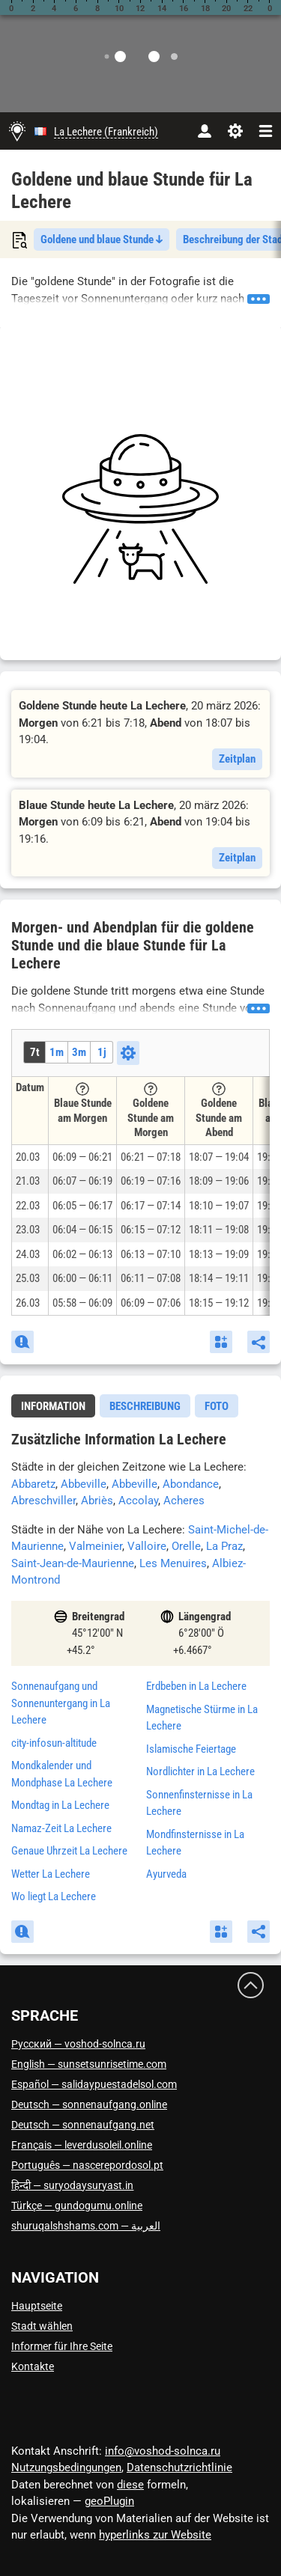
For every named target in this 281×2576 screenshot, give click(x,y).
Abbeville (83, 1484)
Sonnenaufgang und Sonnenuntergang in (60, 1703)
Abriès (97, 1500)
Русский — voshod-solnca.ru (78, 2044)
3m (79, 1052)
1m (56, 1052)
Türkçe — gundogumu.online (76, 2206)
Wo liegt (53, 1896)
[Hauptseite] (17, 131)
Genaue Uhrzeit (69, 1851)
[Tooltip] (82, 1089)
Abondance (191, 1484)
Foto (217, 1406)
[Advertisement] (140, 508)
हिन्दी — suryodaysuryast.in (72, 2185)
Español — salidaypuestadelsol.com (94, 2084)
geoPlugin (109, 2501)
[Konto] (204, 131)
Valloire (146, 1546)
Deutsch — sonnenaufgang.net (82, 2125)
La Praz (224, 1546)
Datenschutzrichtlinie (179, 2467)
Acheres (184, 1500)
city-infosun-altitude (54, 1743)
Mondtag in (60, 1805)
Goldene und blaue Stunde (101, 239)
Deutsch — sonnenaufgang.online (89, 2104)
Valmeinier (95, 1546)
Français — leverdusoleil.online (81, 2145)
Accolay (138, 1500)
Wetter (50, 1874)
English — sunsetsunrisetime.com (88, 2064)
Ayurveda (166, 1874)
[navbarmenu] (265, 131)
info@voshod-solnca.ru (162, 2451)
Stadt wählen (42, 2326)
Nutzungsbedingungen (66, 2467)
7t (35, 1052)
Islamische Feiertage (191, 1749)
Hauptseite (36, 2306)
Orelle (186, 1546)
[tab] (53, 1405)
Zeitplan (237, 759)
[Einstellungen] (235, 131)
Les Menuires (173, 1563)
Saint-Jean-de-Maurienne (72, 1563)
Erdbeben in (196, 1686)
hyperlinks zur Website (155, 2535)
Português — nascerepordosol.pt (87, 2165)
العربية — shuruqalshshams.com (85, 2226)
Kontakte (32, 2366)
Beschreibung (145, 1406)
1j (101, 1052)
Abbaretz (33, 1484)
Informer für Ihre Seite (61, 2346)
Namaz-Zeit (61, 1828)
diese (130, 2484)
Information (53, 1406)
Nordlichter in (200, 1771)
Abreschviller (43, 1500)
